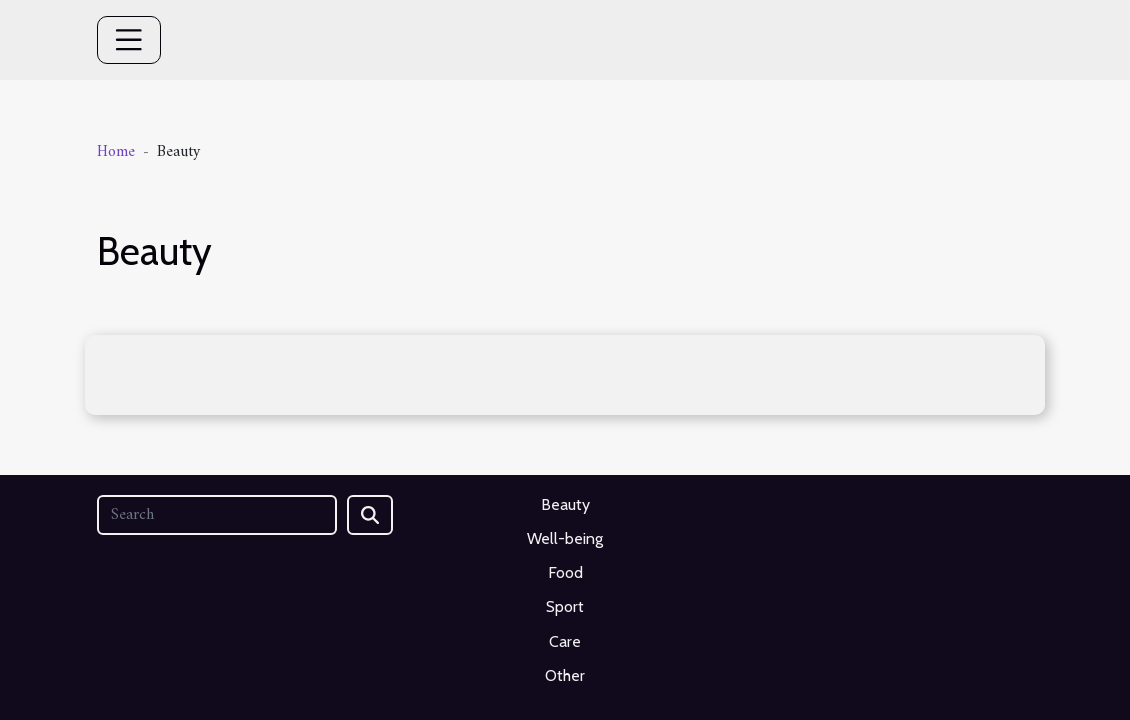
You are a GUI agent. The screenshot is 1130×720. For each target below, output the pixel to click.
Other (565, 675)
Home (116, 152)
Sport (565, 606)
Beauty (565, 504)
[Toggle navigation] (129, 40)
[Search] (217, 515)
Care (565, 641)
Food (565, 572)
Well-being (565, 538)
